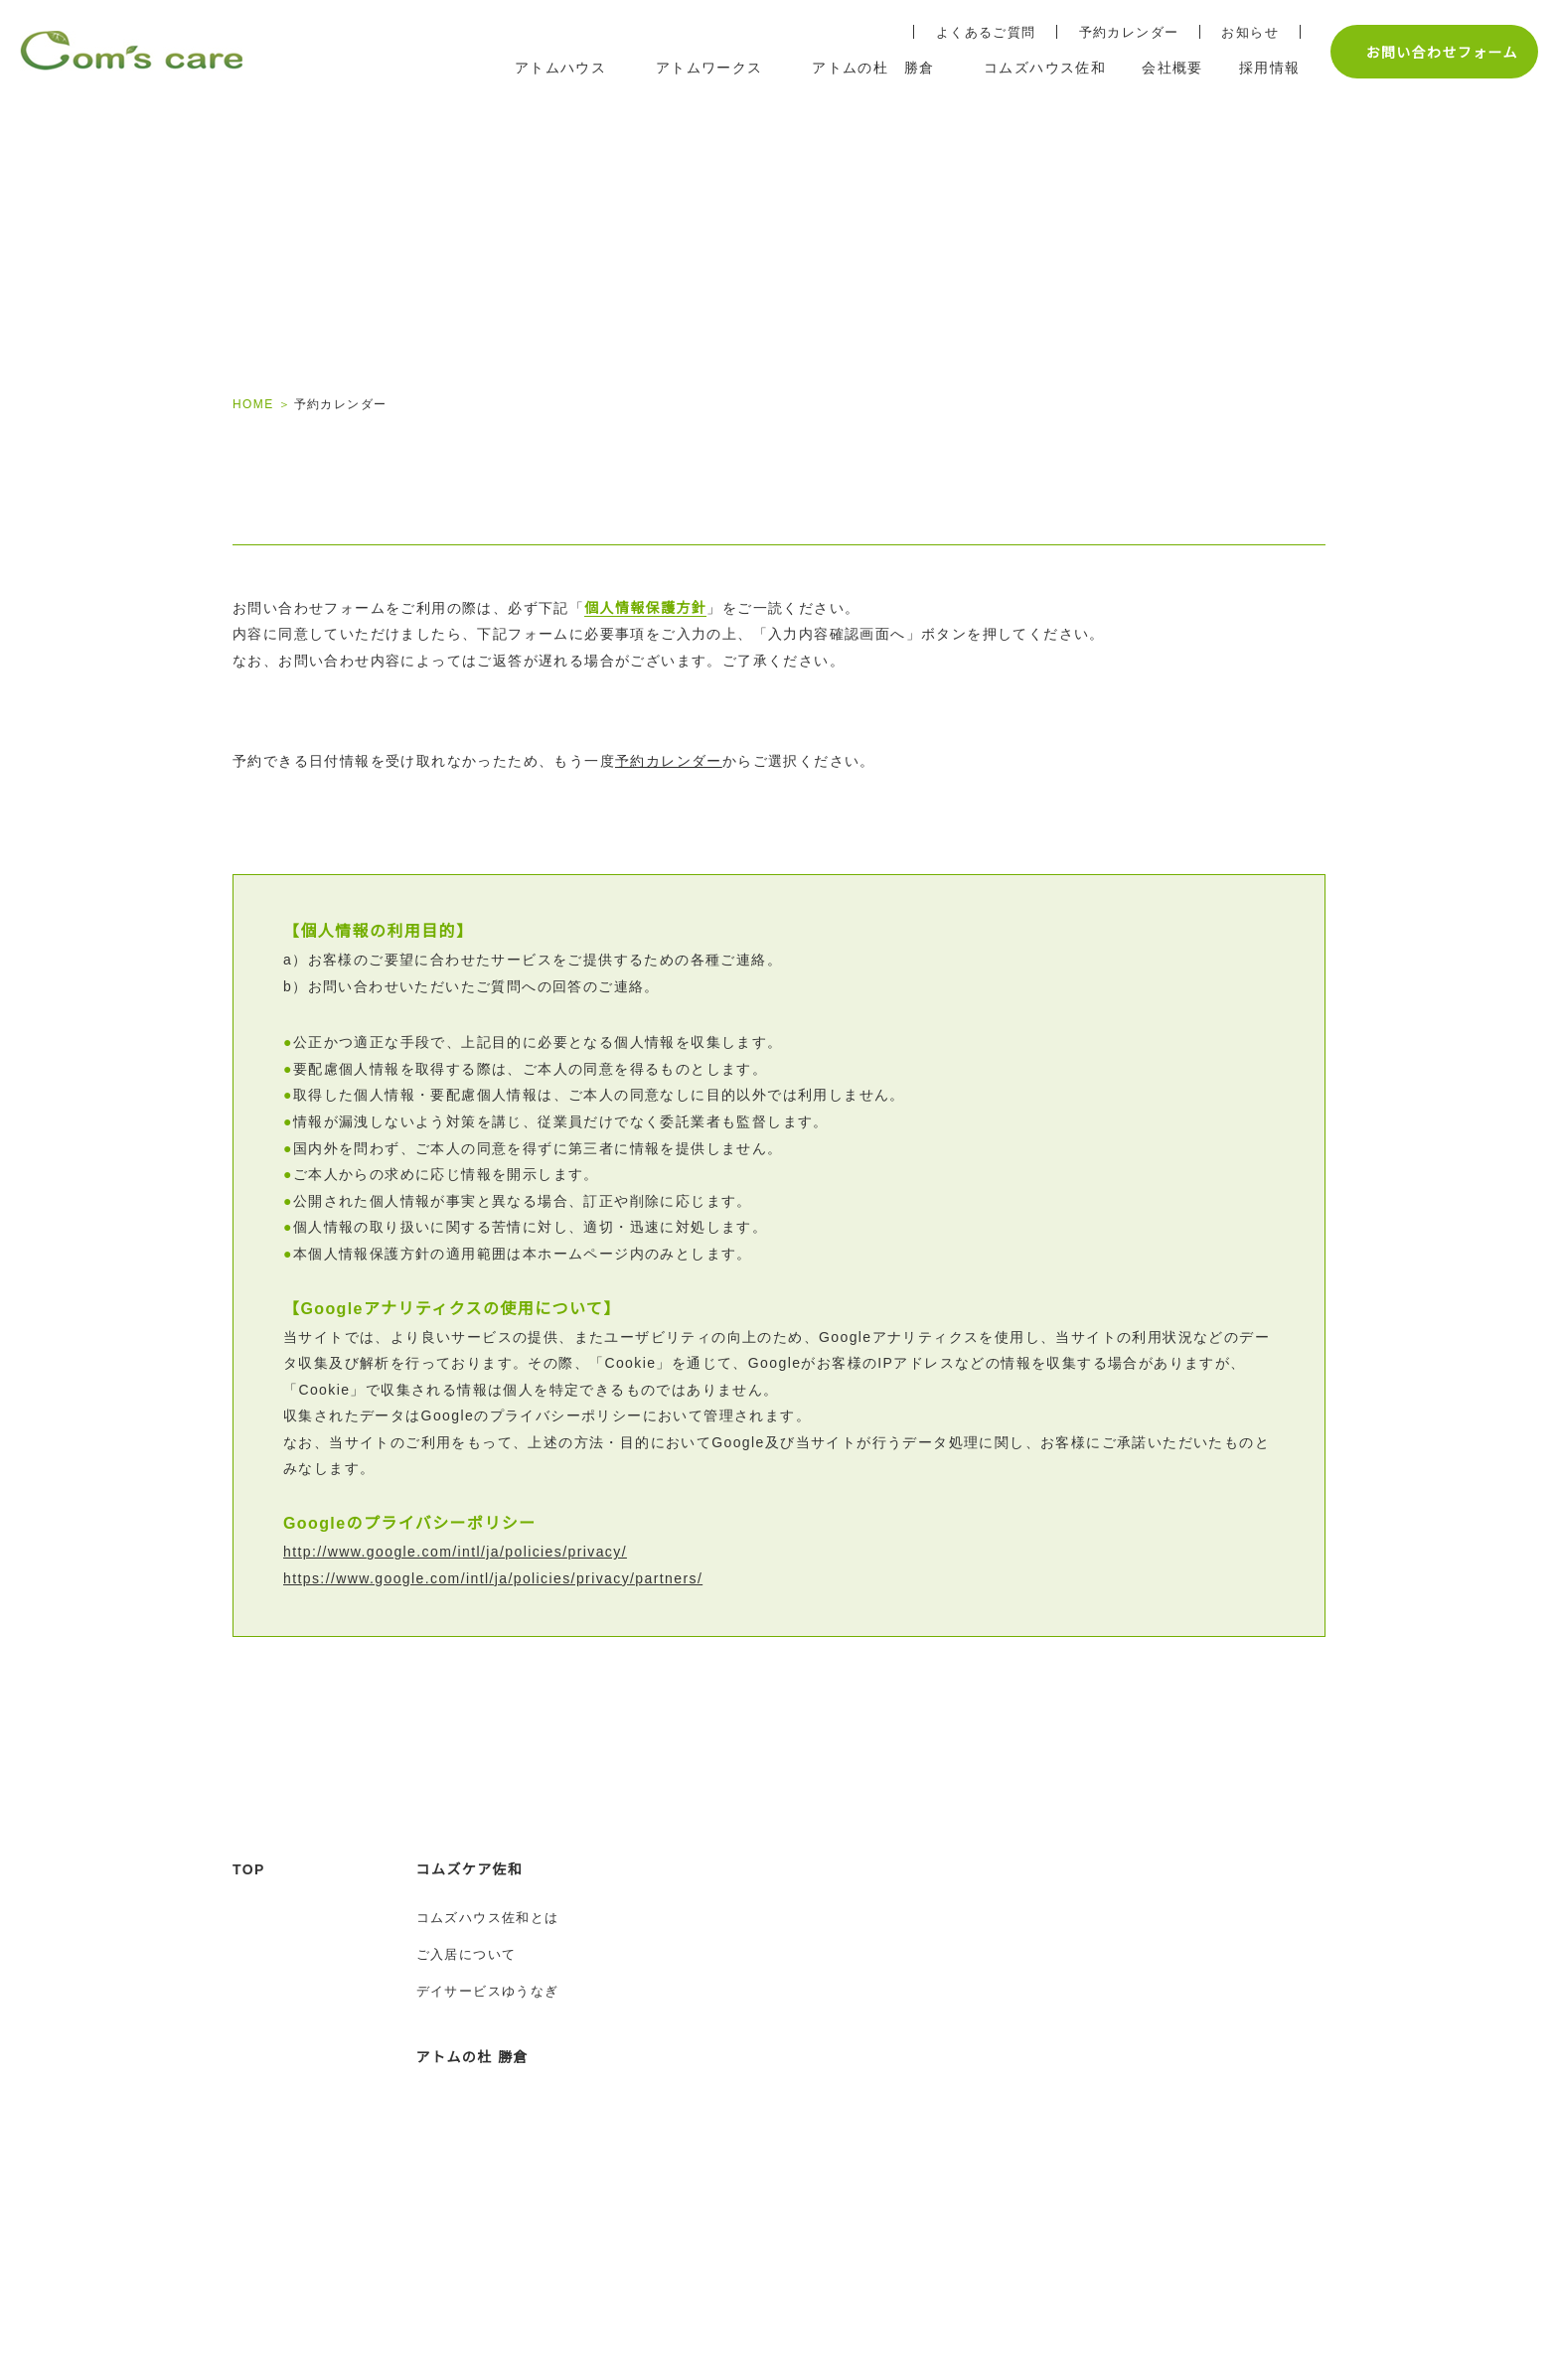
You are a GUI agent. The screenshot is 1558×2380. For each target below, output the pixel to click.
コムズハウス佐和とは (487, 1961)
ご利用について (742, 2221)
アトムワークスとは (756, 2184)
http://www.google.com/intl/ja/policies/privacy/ (474, 1571)
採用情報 (991, 1912)
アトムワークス (745, 2100)
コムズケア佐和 (470, 1912)
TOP (249, 1912)
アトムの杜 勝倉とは (482, 2184)
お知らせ (1240, 32)
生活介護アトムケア (756, 2258)
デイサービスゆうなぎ (487, 2033)
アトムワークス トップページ (792, 2149)
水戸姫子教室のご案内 (763, 1961)
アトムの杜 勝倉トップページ (511, 2149)
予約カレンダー (1119, 32)
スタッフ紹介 (734, 1998)
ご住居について (466, 2221)
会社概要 (1210, 1912)
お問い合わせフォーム (1431, 52)
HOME (252, 403)
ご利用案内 (727, 2033)
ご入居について (466, 1998)
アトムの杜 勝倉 (472, 2100)
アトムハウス (737, 1912)
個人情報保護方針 (645, 628)
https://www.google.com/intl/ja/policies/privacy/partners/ (516, 1598)
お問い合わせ (1225, 2042)
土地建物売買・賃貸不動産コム (1286, 2107)
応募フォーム (1003, 1998)
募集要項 (989, 1961)
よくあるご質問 (976, 32)
